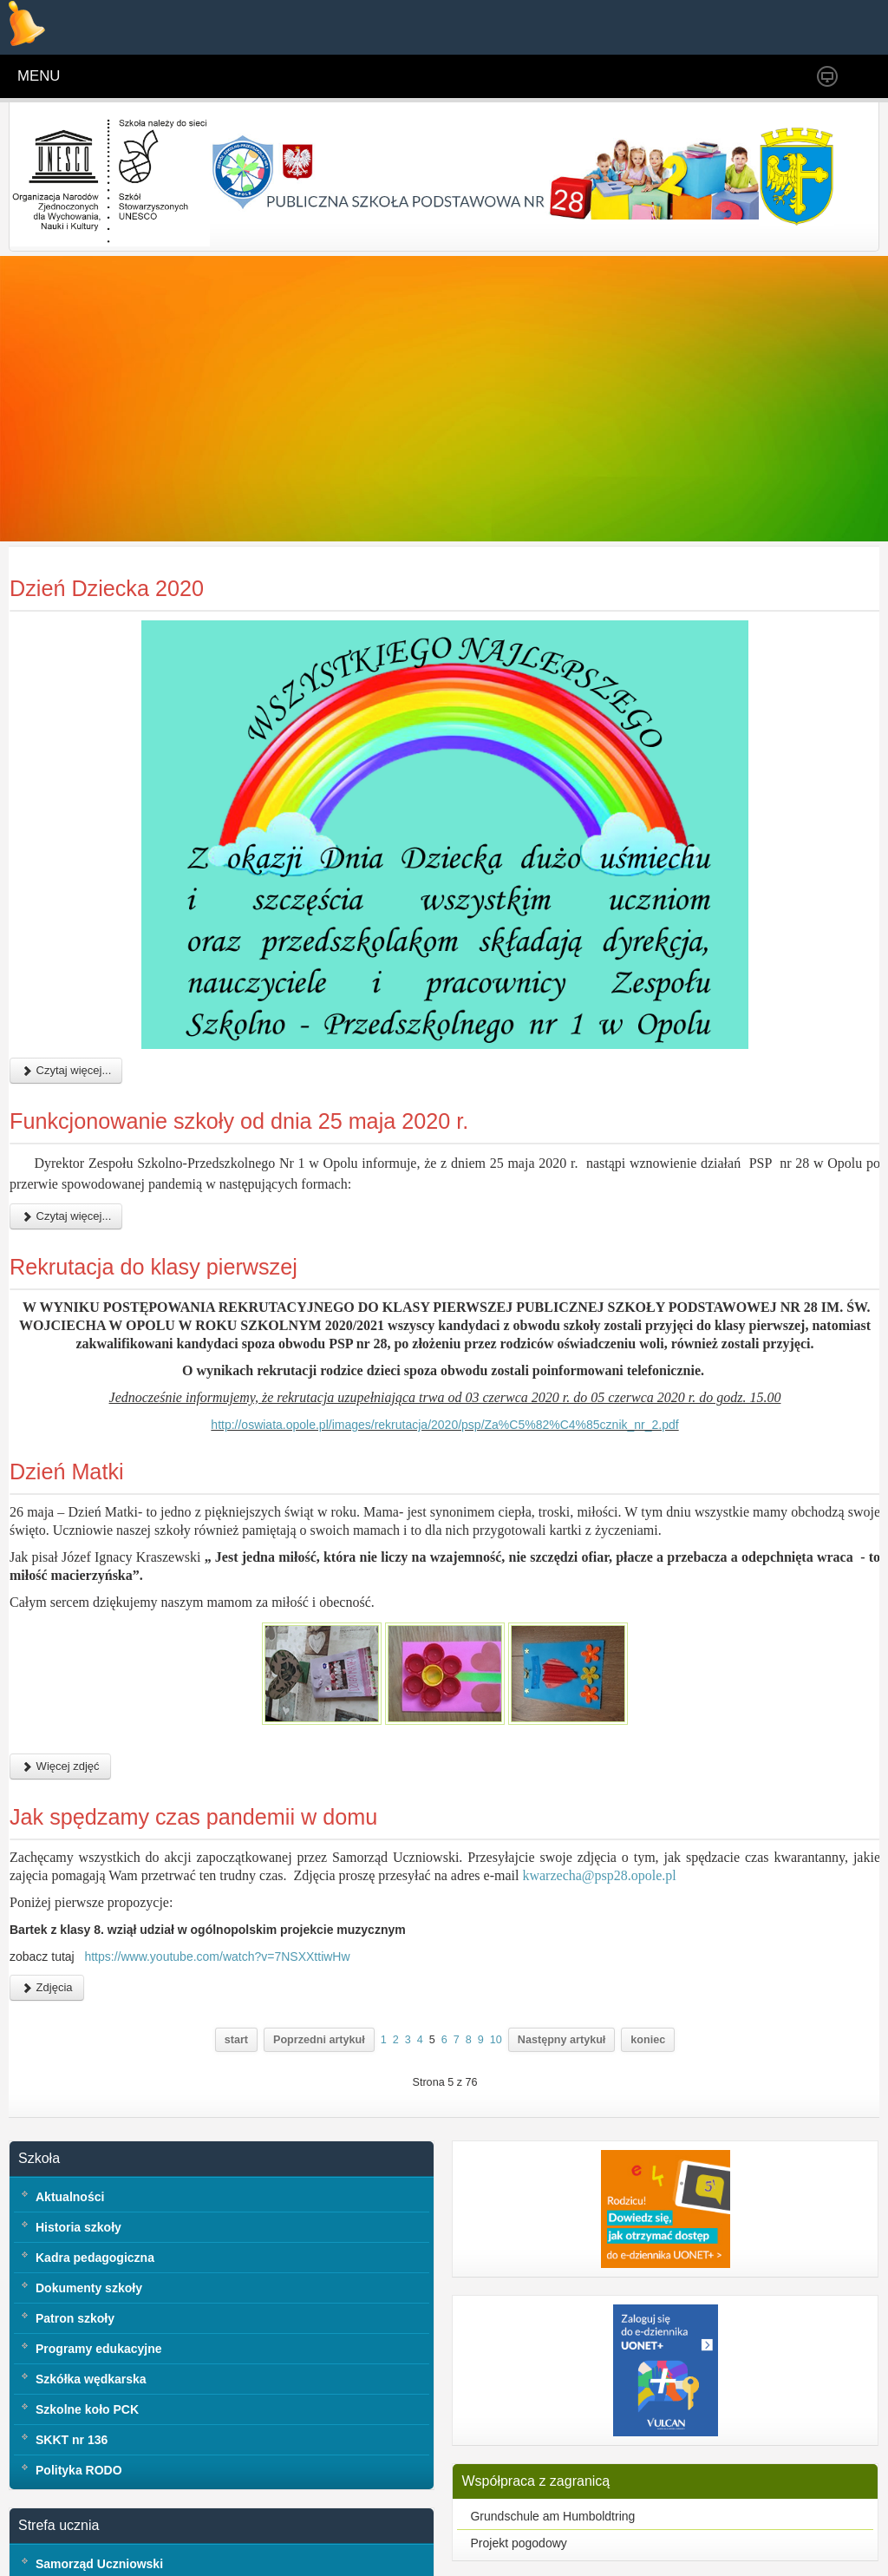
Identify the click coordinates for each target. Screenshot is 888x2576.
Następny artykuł (562, 2094)
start (236, 2094)
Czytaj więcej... (66, 1124)
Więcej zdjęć (60, 1820)
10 (496, 2094)
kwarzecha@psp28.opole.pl (599, 1929)
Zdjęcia (47, 2041)
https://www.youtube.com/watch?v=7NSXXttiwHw (216, 2010)
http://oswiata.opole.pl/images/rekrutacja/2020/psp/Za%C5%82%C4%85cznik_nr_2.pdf (444, 1479)
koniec (647, 2094)
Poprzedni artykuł (319, 2094)
